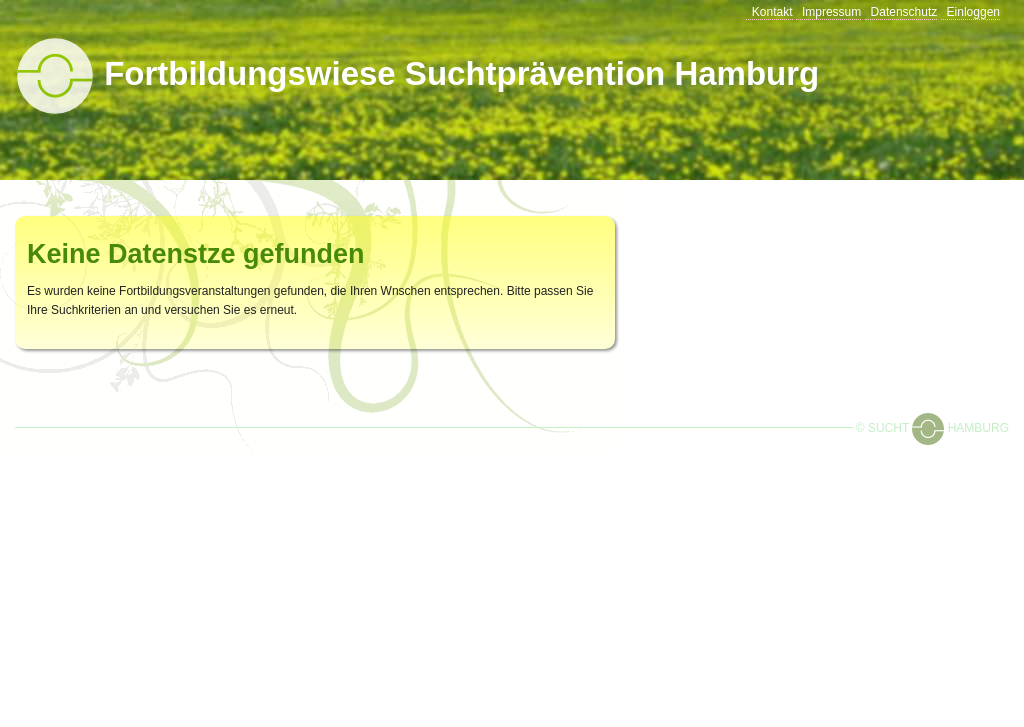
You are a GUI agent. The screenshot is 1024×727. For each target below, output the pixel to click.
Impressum (831, 12)
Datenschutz (904, 12)
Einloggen (973, 12)
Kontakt (772, 12)
